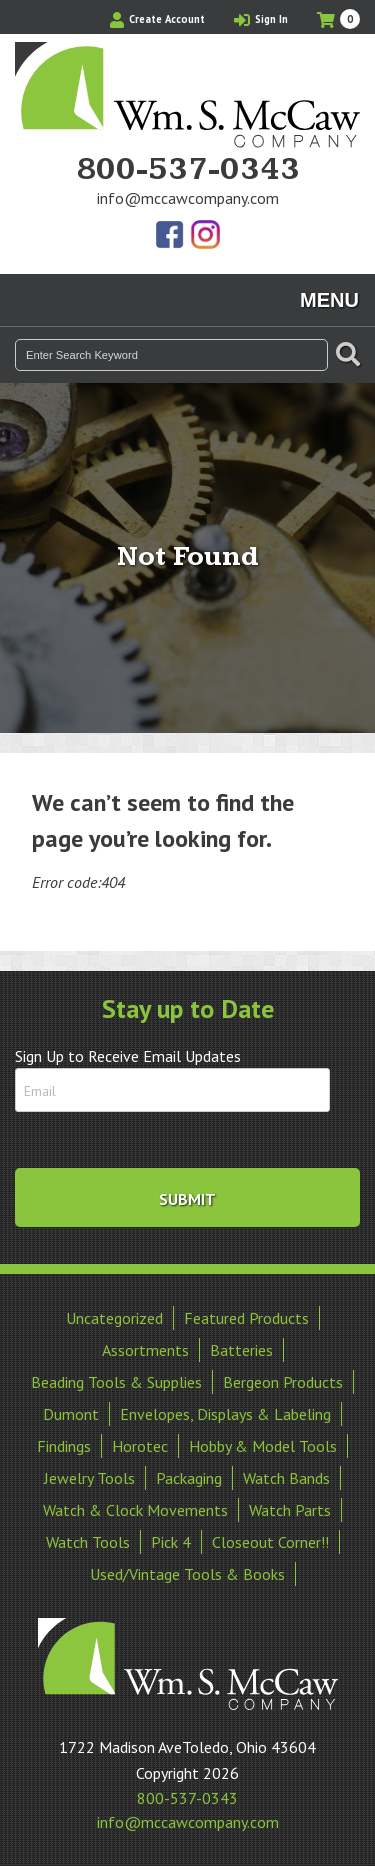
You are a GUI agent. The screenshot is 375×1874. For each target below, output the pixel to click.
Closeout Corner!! (270, 1542)
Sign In (261, 19)
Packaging (189, 1478)
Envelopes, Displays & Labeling (225, 1414)
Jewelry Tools (89, 1478)
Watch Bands (286, 1478)
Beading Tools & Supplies (116, 1382)
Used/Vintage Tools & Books (187, 1574)
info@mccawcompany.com (188, 198)
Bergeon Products (283, 1382)
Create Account (157, 19)
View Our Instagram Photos (205, 236)
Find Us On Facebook (171, 236)
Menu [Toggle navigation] (329, 300)
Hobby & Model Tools (263, 1446)
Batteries (241, 1350)
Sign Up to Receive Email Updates (128, 1056)
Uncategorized (114, 1318)
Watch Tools (88, 1542)
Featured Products (246, 1318)
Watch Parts (290, 1510)
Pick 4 (171, 1542)
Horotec (140, 1446)
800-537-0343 (188, 170)
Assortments (145, 1350)
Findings (64, 1446)
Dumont (71, 1414)
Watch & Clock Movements (135, 1510)
